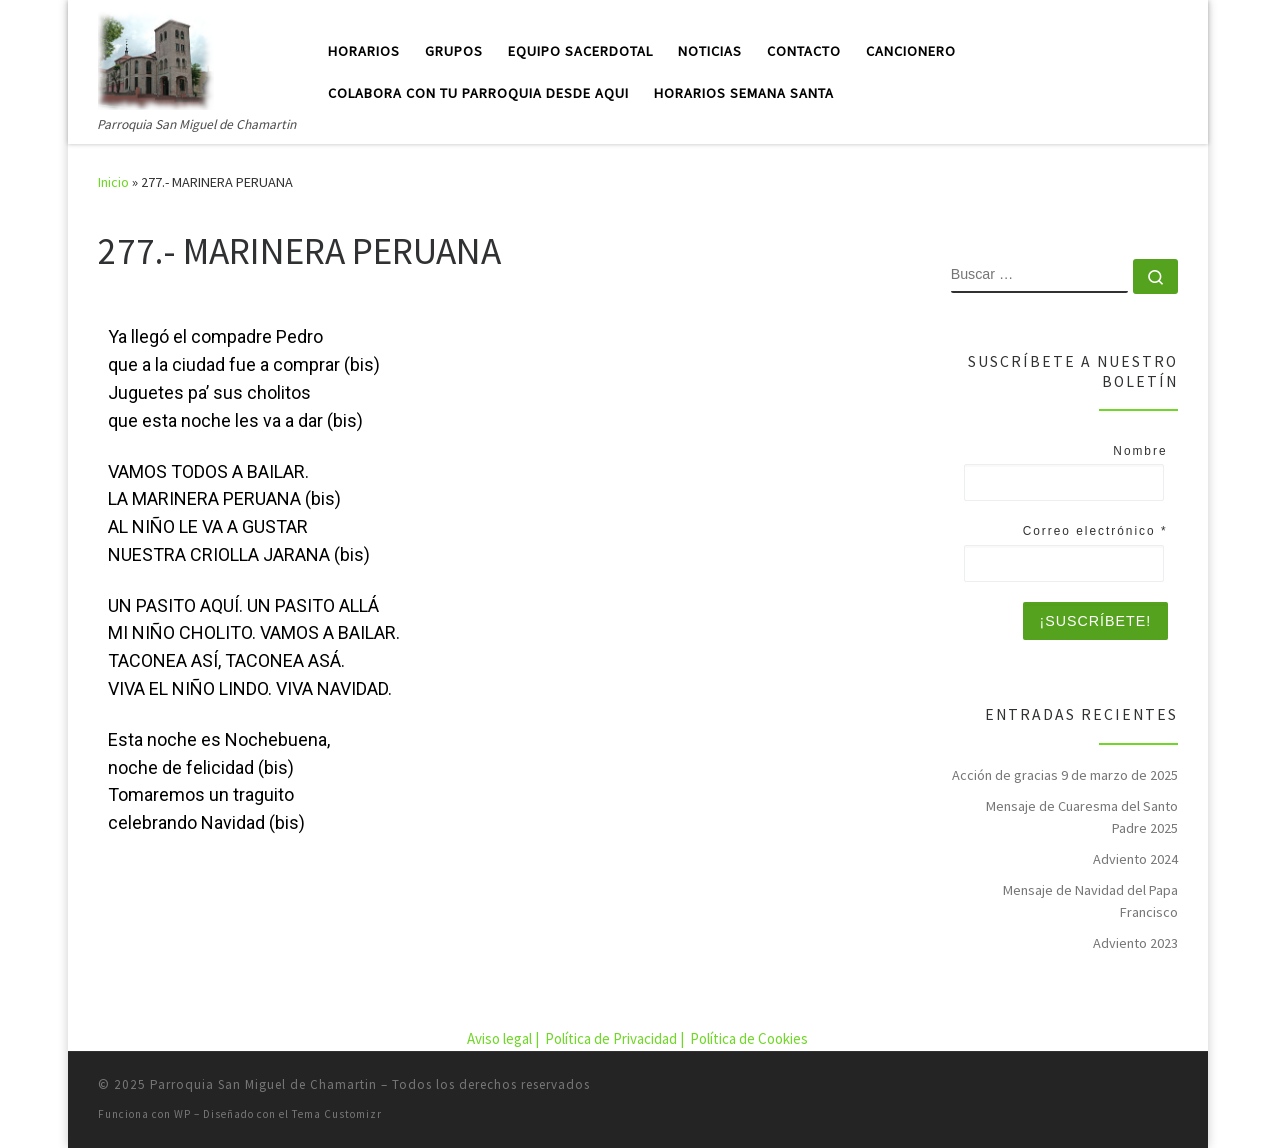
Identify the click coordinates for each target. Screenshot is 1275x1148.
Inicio (113, 182)
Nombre (1140, 451)
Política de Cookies (749, 1038)
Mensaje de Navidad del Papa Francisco (1090, 901)
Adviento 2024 (1135, 859)
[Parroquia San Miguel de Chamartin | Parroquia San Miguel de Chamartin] (156, 56)
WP (182, 1114)
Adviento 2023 (1135, 943)
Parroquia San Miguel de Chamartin (263, 1084)
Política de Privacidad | (616, 1038)
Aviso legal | (504, 1038)
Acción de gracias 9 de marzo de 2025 (1065, 775)
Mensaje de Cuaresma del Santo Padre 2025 (1082, 817)
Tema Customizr (337, 1114)
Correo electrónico (1095, 531)
